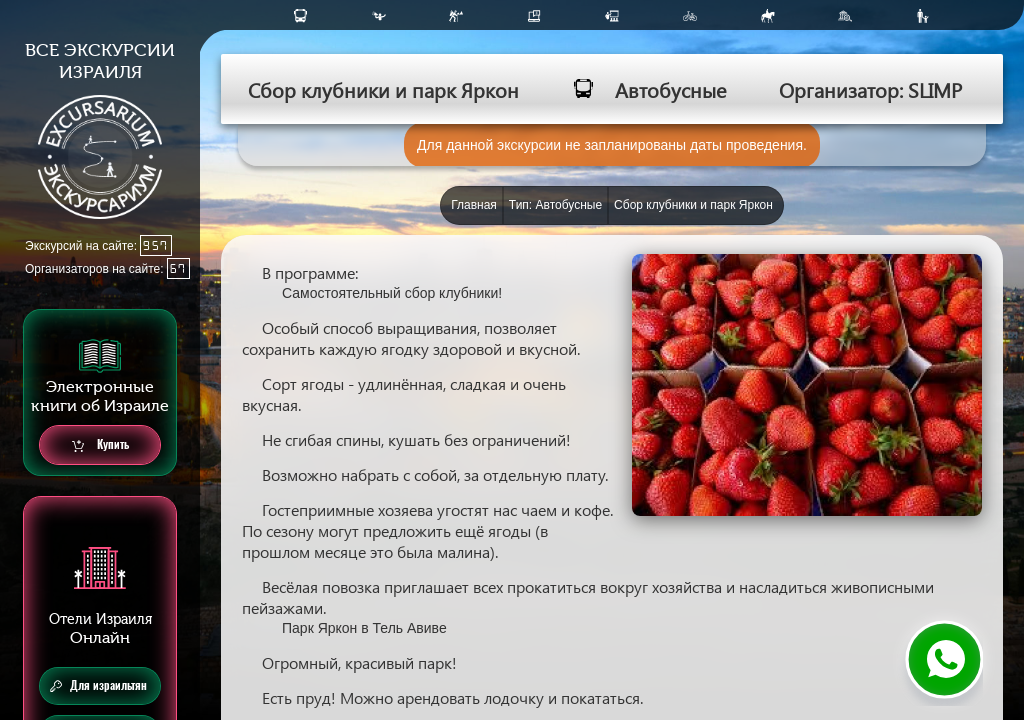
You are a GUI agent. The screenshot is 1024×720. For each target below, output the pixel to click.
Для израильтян (98, 686)
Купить (100, 445)
